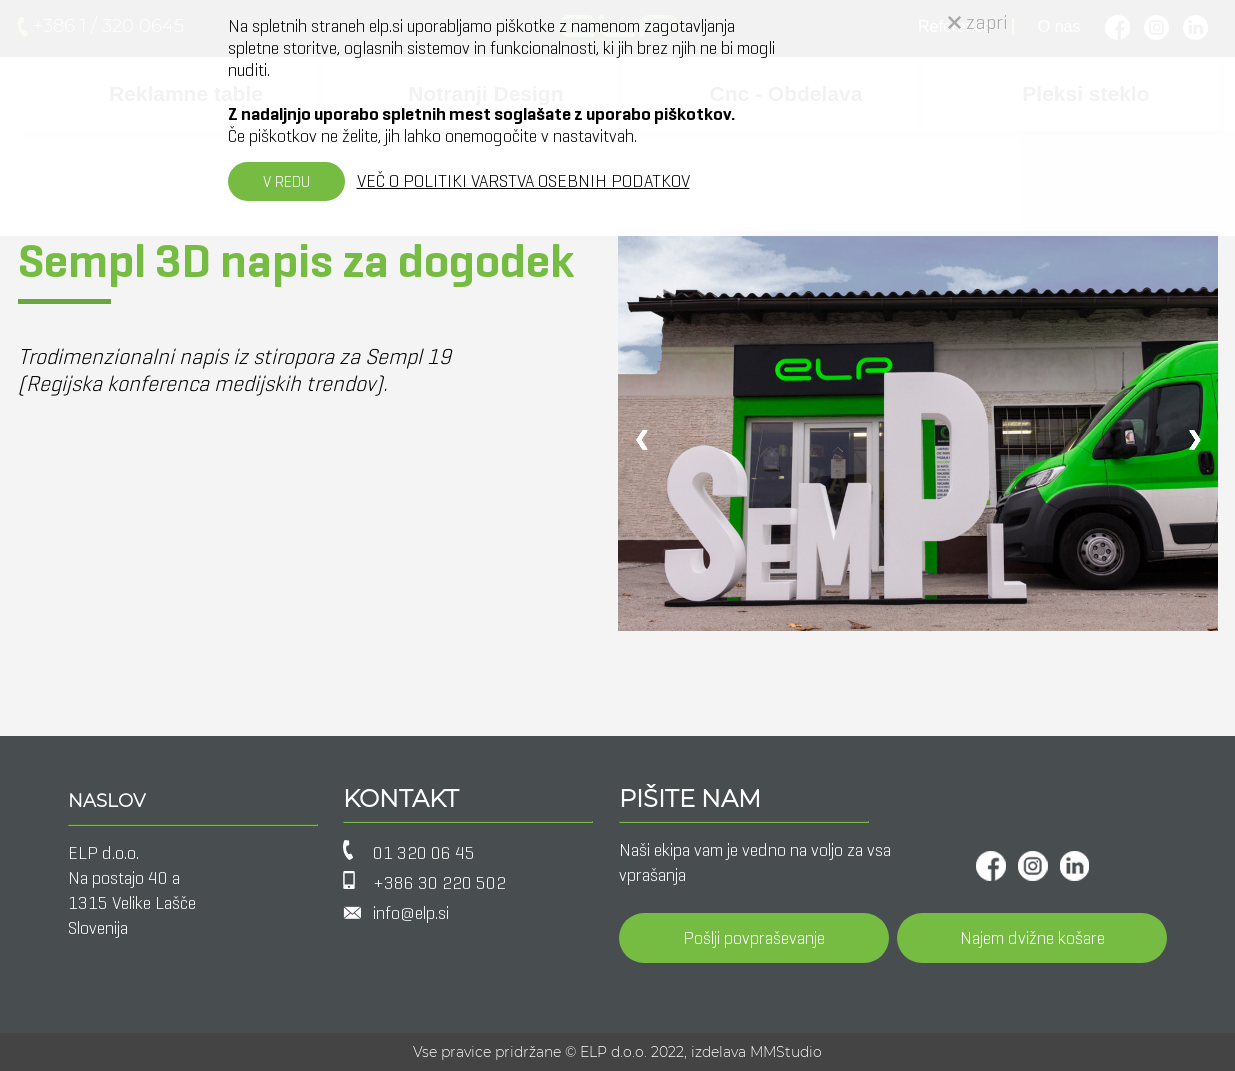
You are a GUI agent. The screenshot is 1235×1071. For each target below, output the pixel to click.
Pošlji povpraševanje (754, 938)
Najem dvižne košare (1032, 938)
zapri (978, 22)
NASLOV (106, 801)
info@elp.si (411, 913)
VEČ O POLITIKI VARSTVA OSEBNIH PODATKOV (523, 181)
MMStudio (786, 1052)
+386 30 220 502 (439, 883)
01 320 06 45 (424, 853)
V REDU (286, 181)
